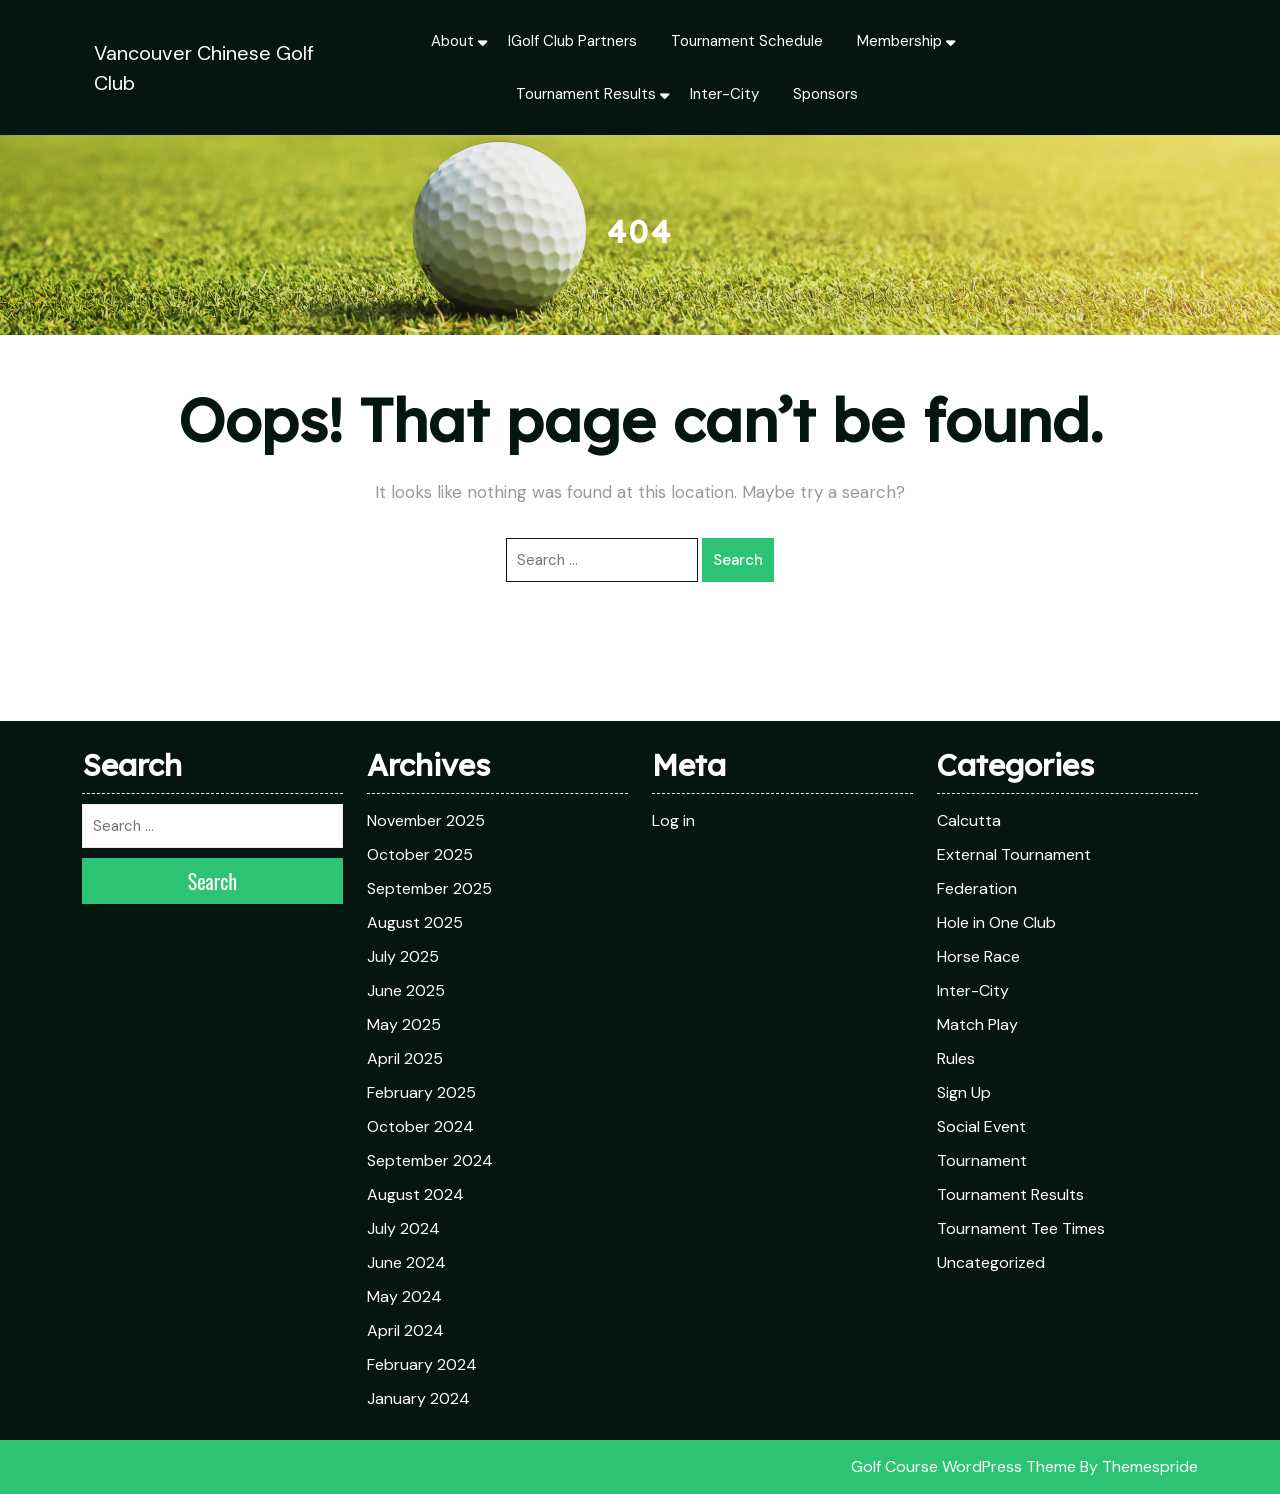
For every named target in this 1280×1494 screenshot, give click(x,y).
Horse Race (978, 956)
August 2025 (415, 922)
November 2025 (426, 820)
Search (738, 560)
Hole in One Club (996, 922)
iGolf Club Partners (572, 41)
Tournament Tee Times (1021, 1228)
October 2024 (420, 1126)
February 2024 (422, 1364)
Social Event (981, 1126)
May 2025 (404, 1024)
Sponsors (825, 94)
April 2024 (405, 1330)
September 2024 (430, 1160)
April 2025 (405, 1058)
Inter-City (724, 94)
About (452, 41)
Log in (673, 820)
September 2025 (429, 888)
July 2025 (403, 956)
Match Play (977, 1024)
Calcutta (969, 820)
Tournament (982, 1160)
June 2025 (406, 990)
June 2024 (406, 1262)
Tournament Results (586, 94)
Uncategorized (991, 1262)
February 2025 (421, 1092)
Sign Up (964, 1092)
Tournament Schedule (747, 41)
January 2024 (418, 1398)
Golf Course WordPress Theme (963, 1466)
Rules (956, 1058)
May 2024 (404, 1296)
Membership (899, 41)
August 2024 (415, 1194)
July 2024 (403, 1228)
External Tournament (1014, 854)
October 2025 (420, 854)
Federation (977, 888)
